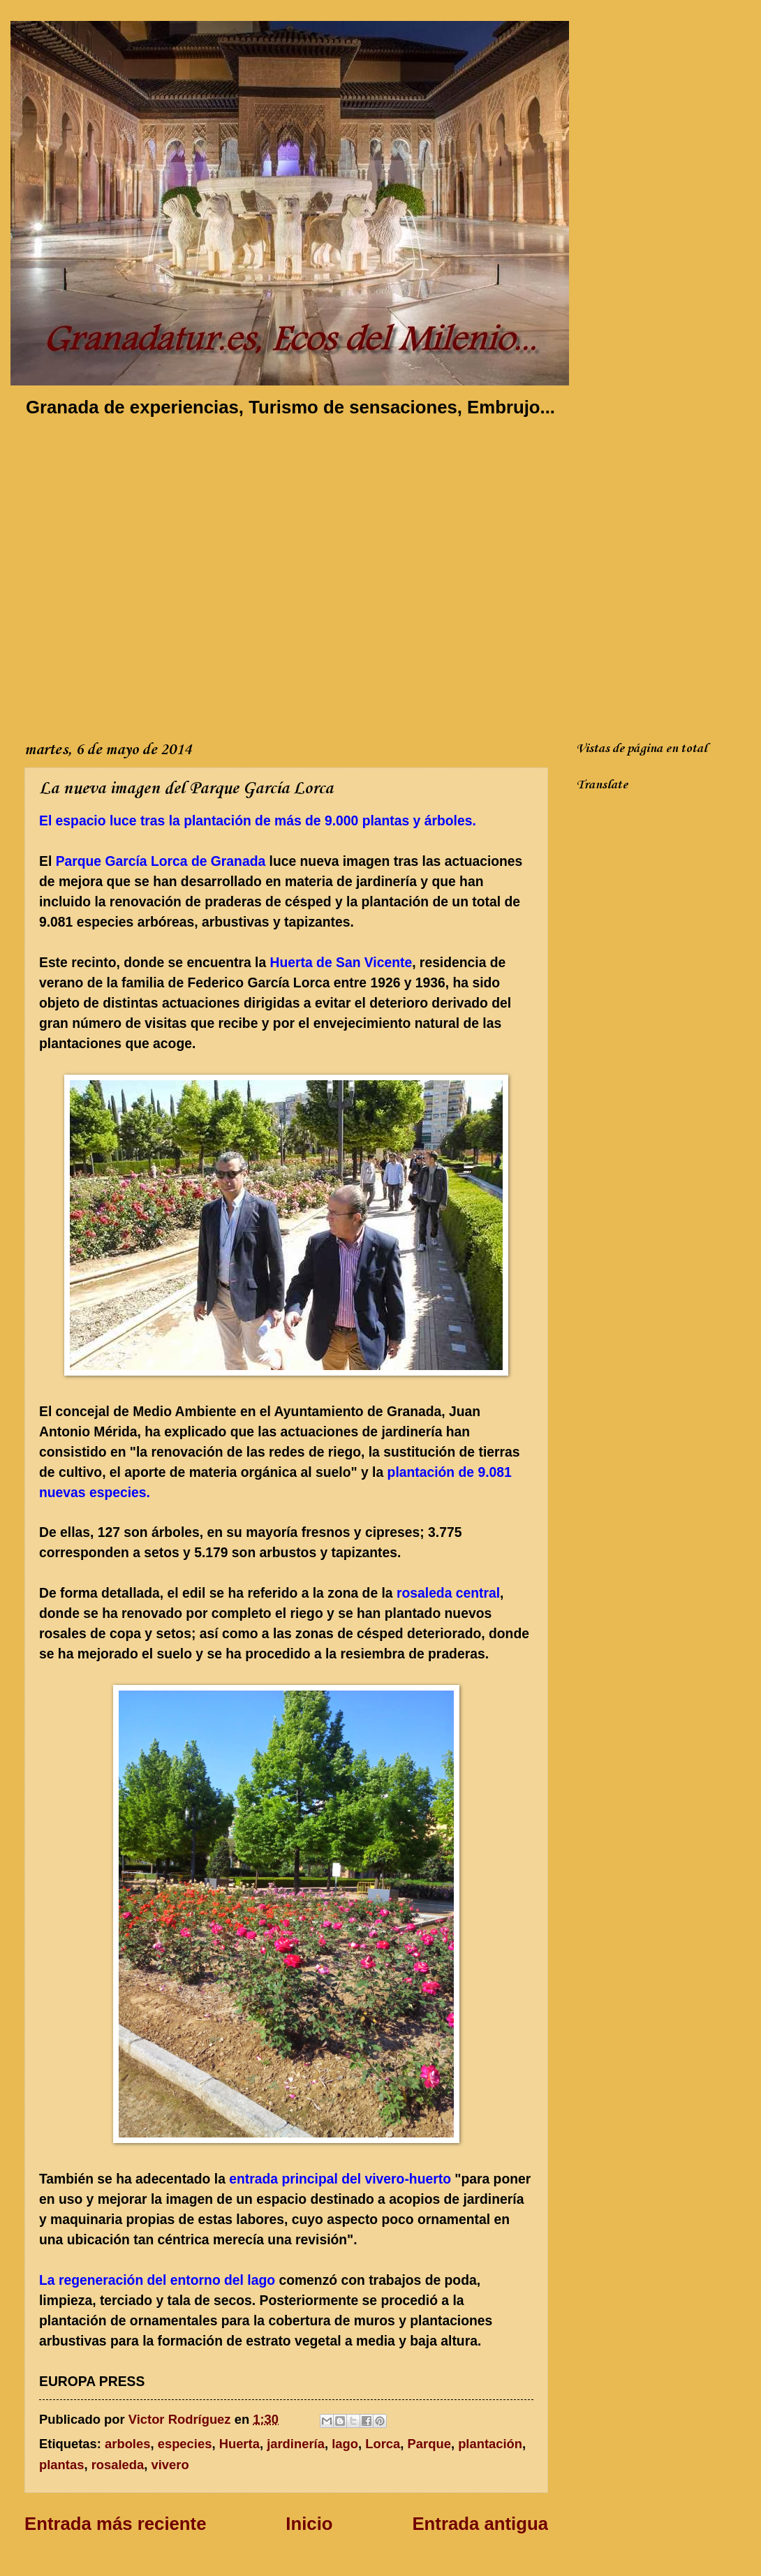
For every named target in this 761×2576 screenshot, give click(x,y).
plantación (490, 2443)
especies (185, 2443)
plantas (61, 2464)
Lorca (382, 2443)
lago (345, 2443)
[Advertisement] (139, 576)
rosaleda (118, 2464)
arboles (127, 2443)
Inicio (309, 2523)
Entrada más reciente (115, 2523)
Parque (429, 2443)
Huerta (239, 2443)
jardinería (296, 2443)
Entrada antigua (480, 2523)
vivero (170, 2464)
